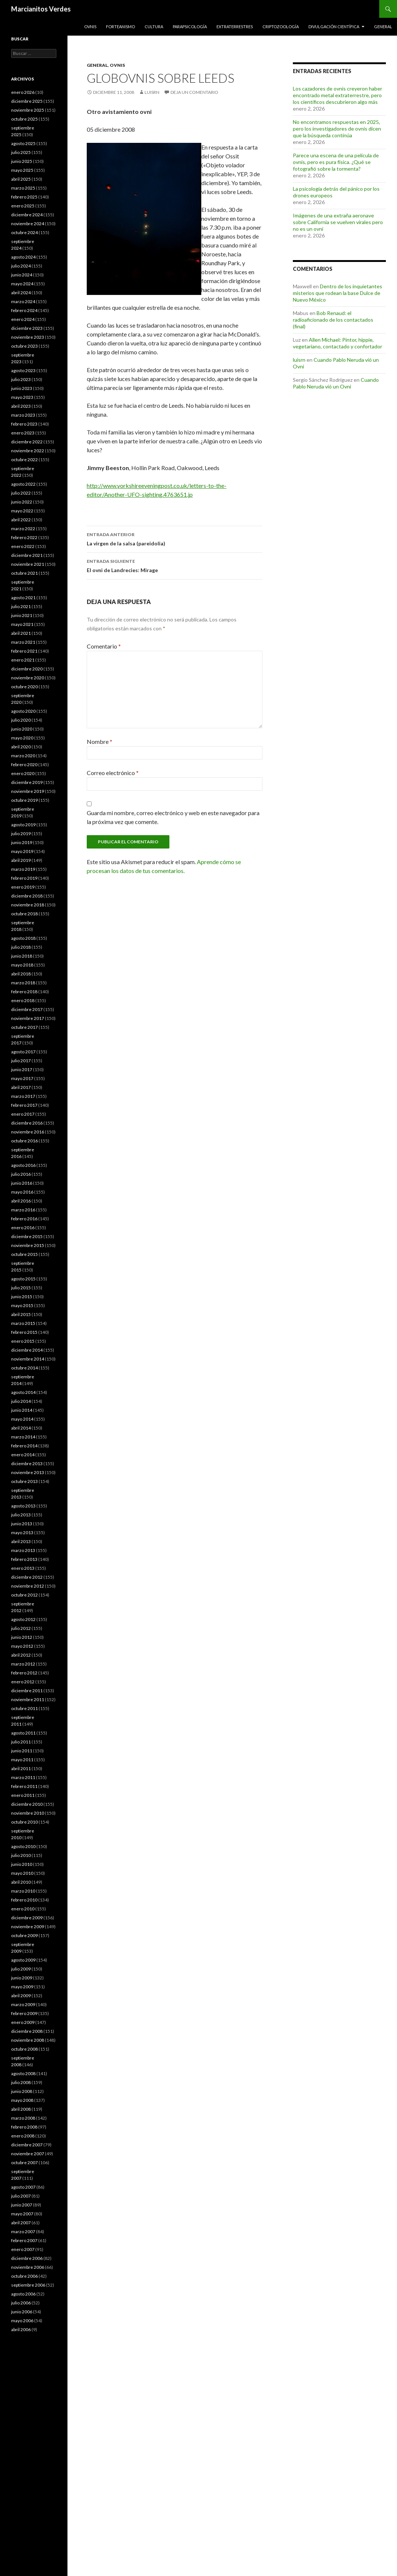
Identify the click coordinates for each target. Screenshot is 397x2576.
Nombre (99, 741)
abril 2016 (21, 1201)
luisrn (152, 92)
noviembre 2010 (27, 1813)
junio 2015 (21, 1296)
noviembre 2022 (27, 450)
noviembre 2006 (27, 2267)
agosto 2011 (23, 1733)
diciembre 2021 (27, 555)
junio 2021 (21, 615)
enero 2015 (22, 1341)
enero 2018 (22, 1000)
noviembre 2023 (27, 337)
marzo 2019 (23, 869)
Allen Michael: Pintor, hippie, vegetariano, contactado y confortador (337, 343)
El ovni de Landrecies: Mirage (174, 565)
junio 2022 (21, 502)
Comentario (104, 646)
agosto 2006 (23, 2294)
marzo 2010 (23, 1891)
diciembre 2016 (27, 1123)
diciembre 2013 (27, 1463)
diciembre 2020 (27, 669)
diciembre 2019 (27, 782)
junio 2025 (21, 161)
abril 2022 (21, 519)
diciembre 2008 (27, 2031)
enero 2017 (22, 1114)
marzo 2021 (23, 642)
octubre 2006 (24, 2276)
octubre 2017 (24, 1027)
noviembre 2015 (27, 1245)
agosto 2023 (23, 370)
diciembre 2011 (27, 1690)
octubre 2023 (24, 346)
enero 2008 (22, 2136)
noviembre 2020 (27, 677)
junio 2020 (21, 729)
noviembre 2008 (27, 2040)
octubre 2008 (24, 2049)
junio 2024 (21, 275)
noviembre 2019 (27, 791)
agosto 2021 (23, 597)
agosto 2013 (23, 1506)
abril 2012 (21, 1655)
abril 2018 (21, 974)
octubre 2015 (24, 1254)
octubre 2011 (24, 1708)
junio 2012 (21, 1637)
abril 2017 (21, 1087)
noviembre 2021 (27, 564)
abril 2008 (21, 2109)
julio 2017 (21, 1060)
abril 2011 (21, 1768)
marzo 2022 (23, 528)
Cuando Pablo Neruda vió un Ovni (336, 383)
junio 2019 (21, 842)
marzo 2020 (23, 755)
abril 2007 (21, 2222)
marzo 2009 (23, 2004)
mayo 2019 (22, 851)
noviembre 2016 (27, 1132)
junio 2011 (21, 1750)
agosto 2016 (23, 1165)
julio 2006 (21, 2303)
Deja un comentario (194, 92)
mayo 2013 (22, 1532)
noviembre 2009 (27, 1926)
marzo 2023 (23, 415)
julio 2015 (21, 1287)
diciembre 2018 (27, 896)
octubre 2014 (24, 1368)
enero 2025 (22, 206)
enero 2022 (22, 546)
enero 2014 (22, 1454)
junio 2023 (21, 388)
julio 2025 (21, 152)
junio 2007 (21, 2205)
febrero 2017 (24, 1105)
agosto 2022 (23, 484)
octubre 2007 (24, 2162)
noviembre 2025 (27, 110)
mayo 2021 (22, 624)
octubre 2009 (24, 1935)
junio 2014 (21, 1410)
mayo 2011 (22, 1759)
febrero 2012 (24, 1673)
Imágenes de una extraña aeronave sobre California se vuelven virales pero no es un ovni (338, 222)
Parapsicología (190, 26)
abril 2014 (21, 1428)
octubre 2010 (24, 1822)
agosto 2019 (23, 824)
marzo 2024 (23, 301)
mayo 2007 (22, 2213)
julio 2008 (21, 2082)
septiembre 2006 (28, 2285)
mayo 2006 (22, 2320)
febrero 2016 (24, 1218)
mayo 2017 (22, 1078)
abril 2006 (21, 2329)
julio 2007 (21, 2196)
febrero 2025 (24, 197)
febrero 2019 (24, 878)
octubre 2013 (24, 1481)
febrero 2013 (24, 1559)
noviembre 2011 (27, 1699)
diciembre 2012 (27, 1577)
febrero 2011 (24, 1786)
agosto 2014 (23, 1392)
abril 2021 (21, 633)
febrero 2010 (24, 1900)
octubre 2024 (24, 232)
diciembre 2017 (27, 1009)
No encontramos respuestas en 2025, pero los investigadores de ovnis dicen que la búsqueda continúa (337, 128)
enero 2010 (22, 1909)
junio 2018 (21, 956)
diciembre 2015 (27, 1236)
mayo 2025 (22, 170)
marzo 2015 (23, 1323)
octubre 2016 (24, 1140)
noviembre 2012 (27, 1586)
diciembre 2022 (27, 441)
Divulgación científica (333, 26)
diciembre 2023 (27, 328)
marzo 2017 (23, 1096)
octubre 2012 (24, 1595)
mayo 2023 (22, 397)
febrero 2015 (24, 1332)
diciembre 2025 (27, 101)
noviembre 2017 (27, 1018)
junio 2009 (21, 1978)
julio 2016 (21, 1174)
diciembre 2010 (27, 1804)
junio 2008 (21, 2091)
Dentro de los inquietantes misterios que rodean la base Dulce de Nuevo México (337, 293)
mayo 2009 (22, 1986)
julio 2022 (21, 493)
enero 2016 (22, 1227)
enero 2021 (22, 660)
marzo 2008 (23, 2118)
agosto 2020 (23, 711)
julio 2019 (21, 833)
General (383, 26)
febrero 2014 (24, 1445)
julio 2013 (21, 1514)
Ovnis (90, 26)
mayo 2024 (22, 283)
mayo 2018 (22, 965)
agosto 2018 (23, 938)
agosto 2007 (23, 2187)
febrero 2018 (24, 991)
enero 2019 (22, 887)
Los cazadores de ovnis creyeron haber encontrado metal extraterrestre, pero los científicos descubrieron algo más (337, 95)
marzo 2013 (23, 1550)
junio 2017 (21, 1069)
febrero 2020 (24, 764)
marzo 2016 (23, 1209)
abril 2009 (21, 1995)
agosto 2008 (23, 2073)
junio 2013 (21, 1523)
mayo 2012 (22, 1646)
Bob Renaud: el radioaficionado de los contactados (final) (333, 319)
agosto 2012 (23, 1619)
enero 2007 (22, 2249)
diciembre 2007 (27, 2144)
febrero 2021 (24, 651)
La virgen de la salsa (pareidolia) (174, 538)
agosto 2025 (23, 143)
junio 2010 (21, 1864)
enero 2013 (22, 1568)
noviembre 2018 (27, 905)
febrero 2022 (24, 537)
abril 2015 (21, 1314)
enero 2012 (22, 1681)
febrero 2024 (24, 310)
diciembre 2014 (27, 1350)
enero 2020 (22, 773)
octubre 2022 (24, 459)
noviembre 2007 (27, 2153)
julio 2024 (21, 266)
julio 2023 (21, 379)
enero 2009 (22, 2022)
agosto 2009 (23, 1960)
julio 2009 (21, 1969)
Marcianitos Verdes (41, 9)
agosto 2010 (23, 1846)
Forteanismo (120, 26)
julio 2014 (21, 1401)
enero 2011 (22, 1795)
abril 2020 (21, 746)
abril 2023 (21, 406)
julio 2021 (21, 606)
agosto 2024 (23, 257)
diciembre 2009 (27, 1917)
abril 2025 (21, 179)
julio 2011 (21, 1742)
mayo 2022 (22, 510)
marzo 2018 (23, 982)
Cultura (154, 26)
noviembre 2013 (27, 1472)
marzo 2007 (23, 2231)
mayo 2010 (22, 1873)
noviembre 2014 (27, 1359)
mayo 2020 (22, 738)
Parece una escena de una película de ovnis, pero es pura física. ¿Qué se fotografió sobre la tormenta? (336, 162)
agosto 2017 (23, 1051)
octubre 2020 (24, 686)
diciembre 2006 (27, 2258)
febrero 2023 (24, 424)
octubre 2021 (24, 573)
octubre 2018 (24, 913)
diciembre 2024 (27, 214)
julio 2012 (21, 1628)
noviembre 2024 (27, 223)
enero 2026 (22, 92)
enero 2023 (22, 433)
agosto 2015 (23, 1279)
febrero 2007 (24, 2240)
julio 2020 (21, 720)
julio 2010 (21, 1855)
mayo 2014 (22, 1419)
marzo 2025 (23, 188)
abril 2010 (21, 1882)
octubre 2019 (24, 800)
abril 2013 (21, 1541)
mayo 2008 (22, 2100)
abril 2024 (21, 292)
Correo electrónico (113, 772)
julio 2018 (21, 947)
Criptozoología (280, 26)
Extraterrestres (234, 26)
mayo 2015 (22, 1305)
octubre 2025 (24, 119)
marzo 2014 (23, 1437)
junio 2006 (21, 2311)
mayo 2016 (22, 1192)
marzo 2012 (23, 1664)
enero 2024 (22, 319)
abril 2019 (21, 860)
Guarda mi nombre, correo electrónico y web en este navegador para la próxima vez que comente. (173, 817)
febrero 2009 (24, 2013)
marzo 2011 (23, 1777)
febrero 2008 (24, 2127)
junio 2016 (21, 1183)
